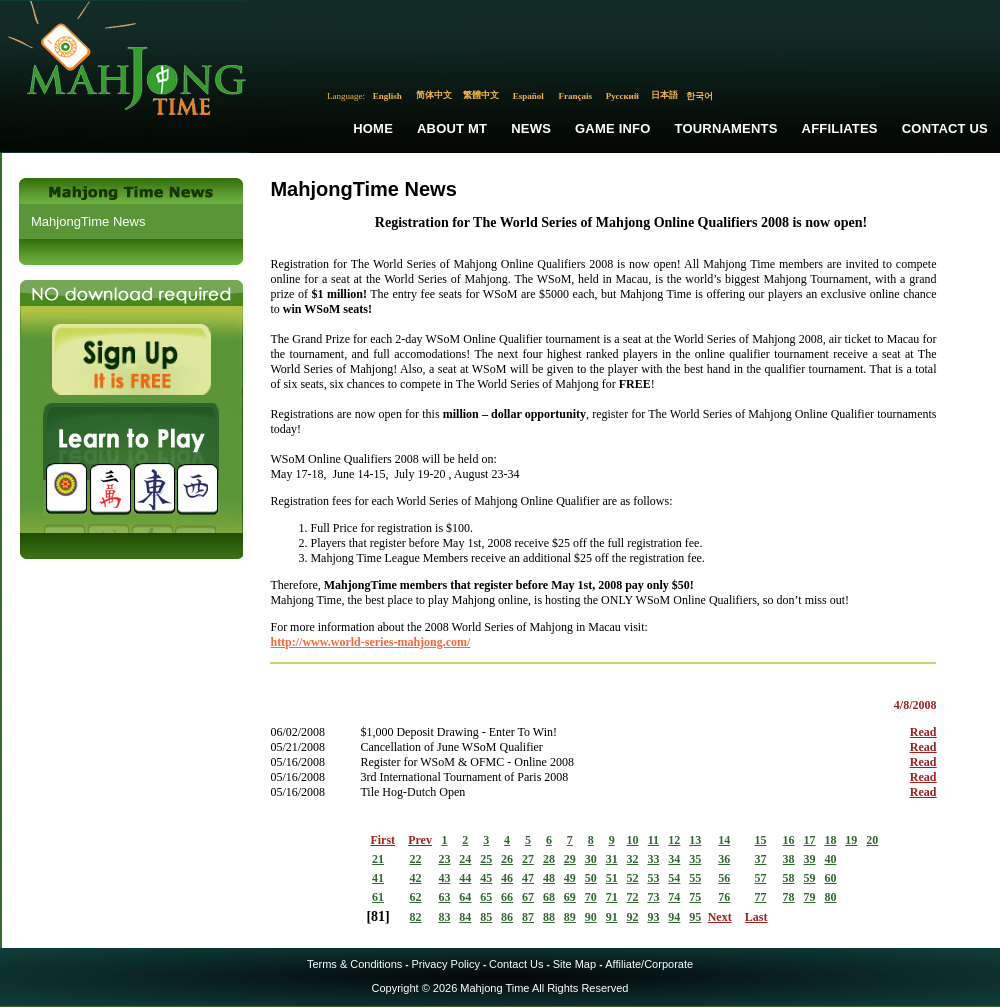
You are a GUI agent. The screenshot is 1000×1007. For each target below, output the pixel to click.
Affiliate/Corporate (649, 964)
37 (760, 859)
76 (724, 897)
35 (695, 859)
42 (416, 878)
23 (444, 859)
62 (416, 897)
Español (528, 96)
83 (444, 917)
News (531, 128)
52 (633, 878)
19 (851, 840)
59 (810, 878)
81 (378, 916)
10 (633, 840)
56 (724, 878)
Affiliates (840, 128)
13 (695, 840)
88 (549, 917)
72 (633, 897)
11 (653, 840)
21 (378, 859)
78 (789, 897)
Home (373, 128)
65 (486, 897)
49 (570, 878)
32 (633, 859)
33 (653, 859)
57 (760, 878)
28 (549, 859)
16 (789, 840)
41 (378, 878)
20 (872, 840)
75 (695, 897)
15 (760, 840)
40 (830, 859)
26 (507, 859)
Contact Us (945, 128)
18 (830, 840)
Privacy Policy (445, 964)
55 (695, 878)
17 (810, 840)
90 (591, 917)
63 (444, 897)
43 (444, 878)
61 (378, 897)
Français (576, 96)
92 (633, 917)
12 (674, 840)
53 (653, 878)
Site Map (574, 964)
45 (486, 878)
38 (789, 859)
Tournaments (726, 128)
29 (570, 859)
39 (810, 859)
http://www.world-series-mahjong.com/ (370, 642)
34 (674, 859)
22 (416, 859)
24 (465, 859)
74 (674, 897)
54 (674, 878)
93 (653, 917)
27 (528, 859)
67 (528, 897)
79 (810, 897)
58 (789, 878)
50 (591, 878)
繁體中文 (481, 95)
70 (591, 897)
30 (591, 859)
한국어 (699, 96)
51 (612, 878)
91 (612, 917)
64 (465, 897)
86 (507, 917)
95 (695, 917)
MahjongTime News (88, 221)
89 (570, 917)
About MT (452, 128)
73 (653, 897)
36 (724, 859)
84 (465, 917)
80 (830, 897)
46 (507, 878)
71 (612, 897)
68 (549, 897)
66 (507, 897)
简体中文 (434, 95)
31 (612, 859)
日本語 (664, 95)
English (387, 96)
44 (465, 878)
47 (528, 878)
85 (486, 917)
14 (724, 840)
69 (570, 897)
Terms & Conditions (354, 964)
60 (830, 878)
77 (760, 897)
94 (674, 917)
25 (486, 859)
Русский (622, 96)
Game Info (612, 128)
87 (528, 917)
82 (416, 917)
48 (549, 878)
